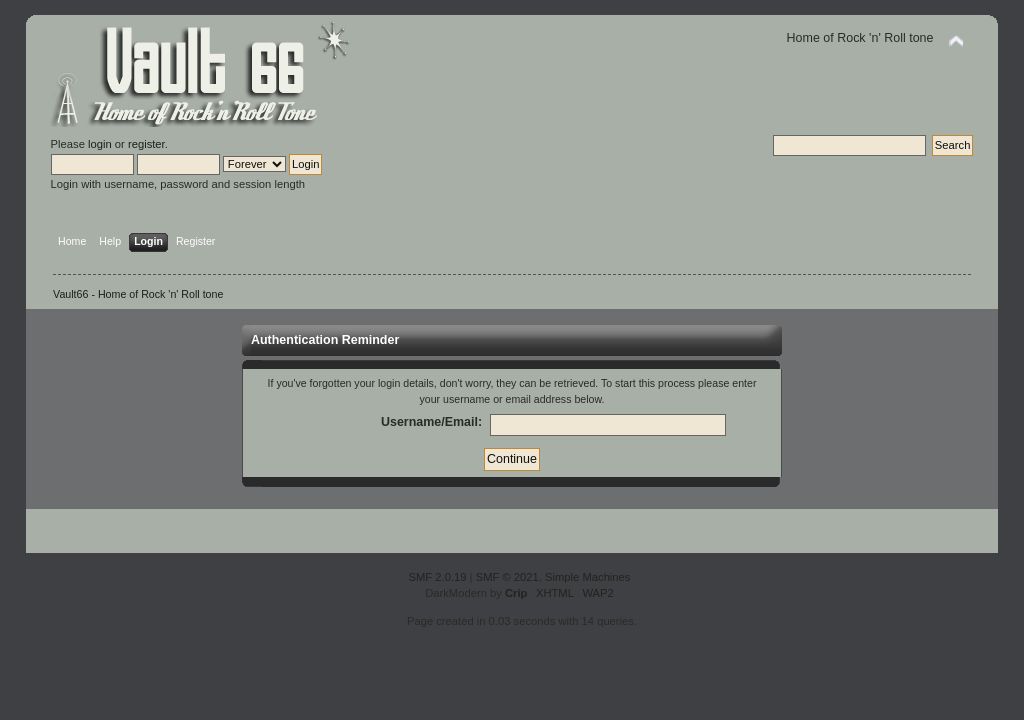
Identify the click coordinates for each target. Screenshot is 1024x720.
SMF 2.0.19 (438, 577)
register (146, 144)
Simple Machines (587, 577)
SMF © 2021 (507, 577)
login (100, 144)
